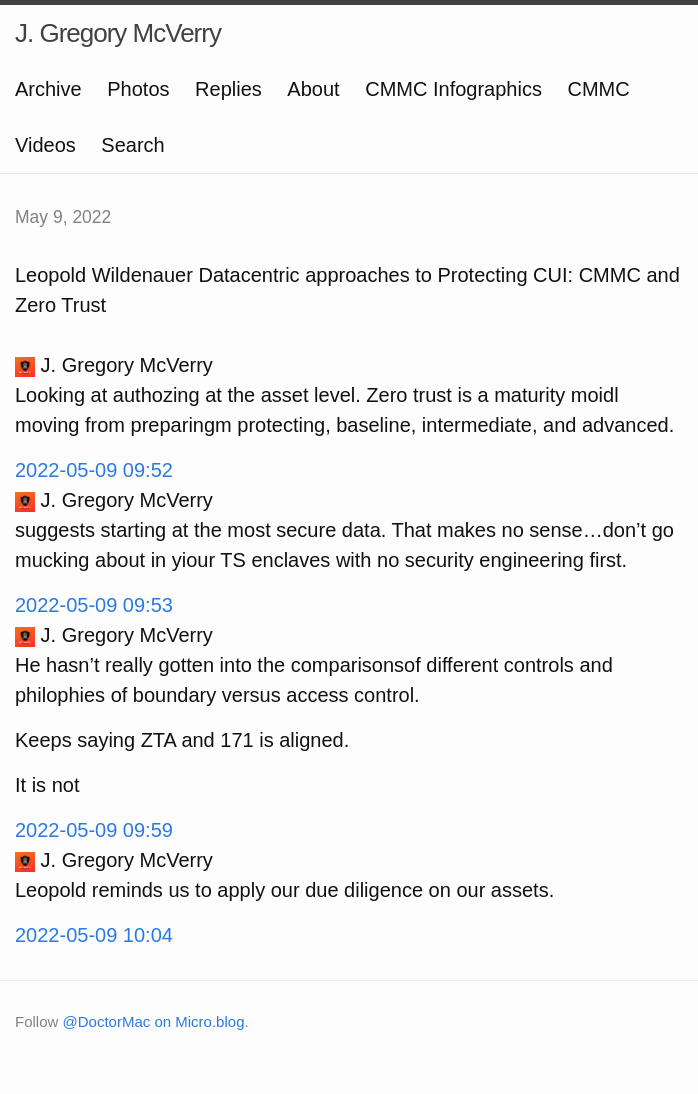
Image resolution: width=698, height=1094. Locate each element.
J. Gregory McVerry (118, 33)
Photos (138, 89)
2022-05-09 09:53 (94, 605)
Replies (228, 89)
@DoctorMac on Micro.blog (154, 1021)
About (313, 89)
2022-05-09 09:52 (94, 470)
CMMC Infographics (453, 89)
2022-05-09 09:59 (94, 830)
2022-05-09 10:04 (94, 935)
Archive (48, 89)
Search (132, 145)
